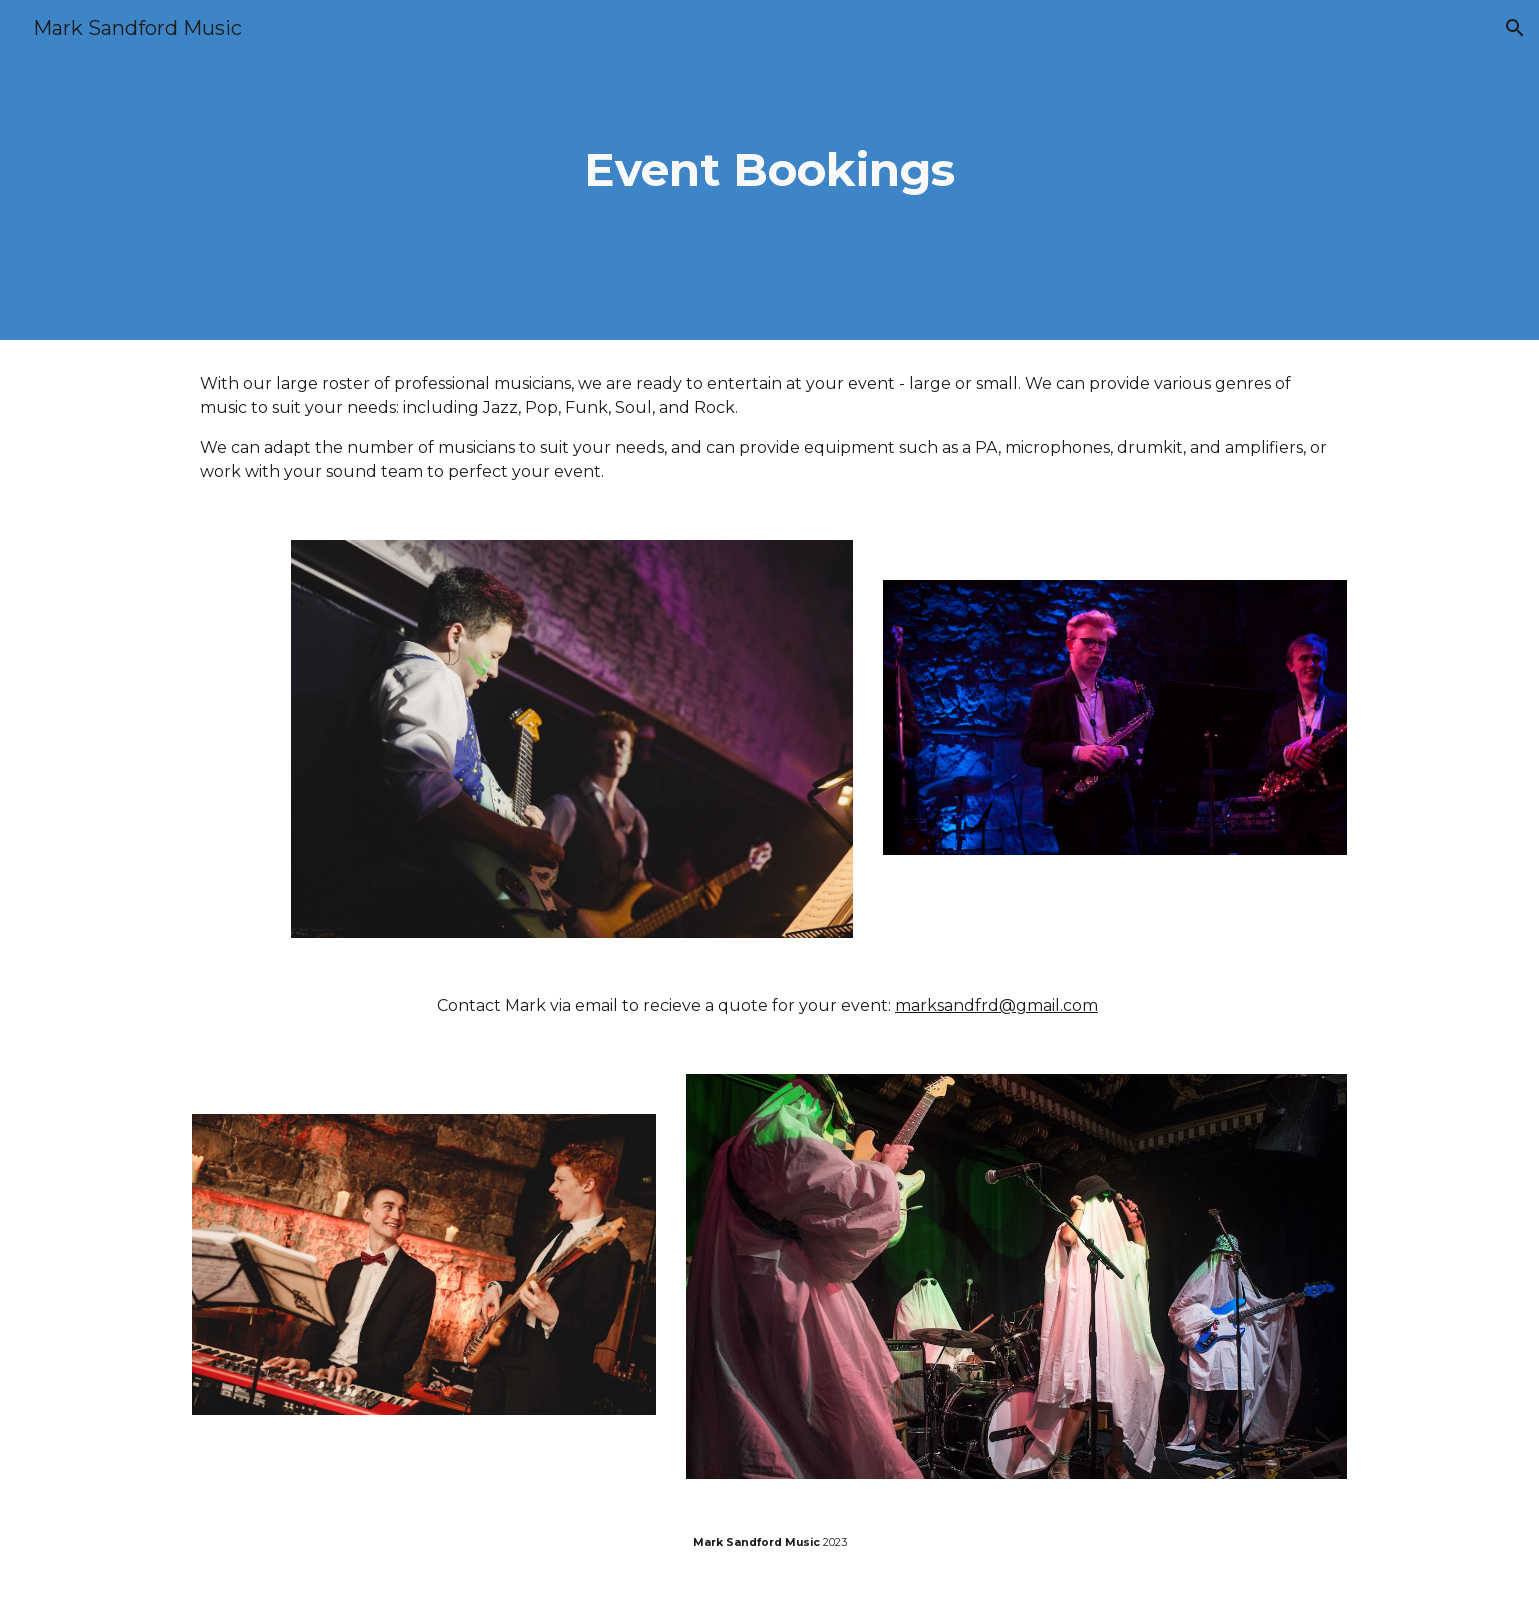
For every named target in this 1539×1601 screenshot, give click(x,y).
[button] (1515, 28)
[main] (770, 170)
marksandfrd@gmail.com (996, 1005)
